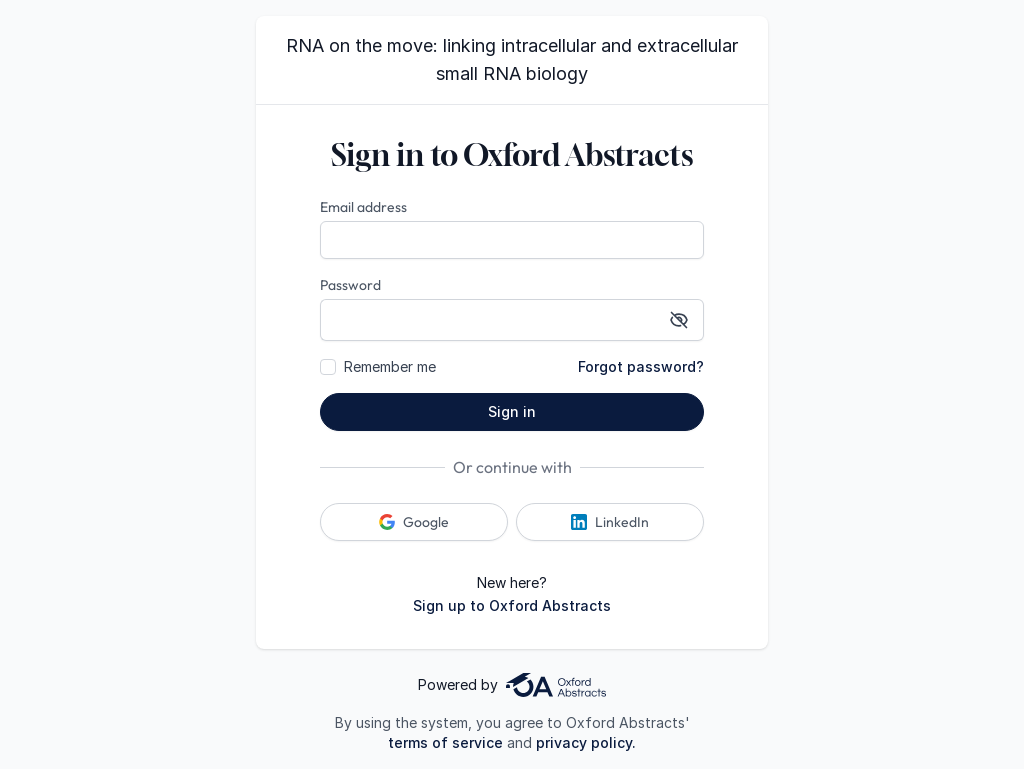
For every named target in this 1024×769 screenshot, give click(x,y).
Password (350, 285)
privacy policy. (586, 742)
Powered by (512, 685)
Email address (363, 207)
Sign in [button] (512, 411)
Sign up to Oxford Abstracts (512, 605)
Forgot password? (641, 366)
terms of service (445, 742)
